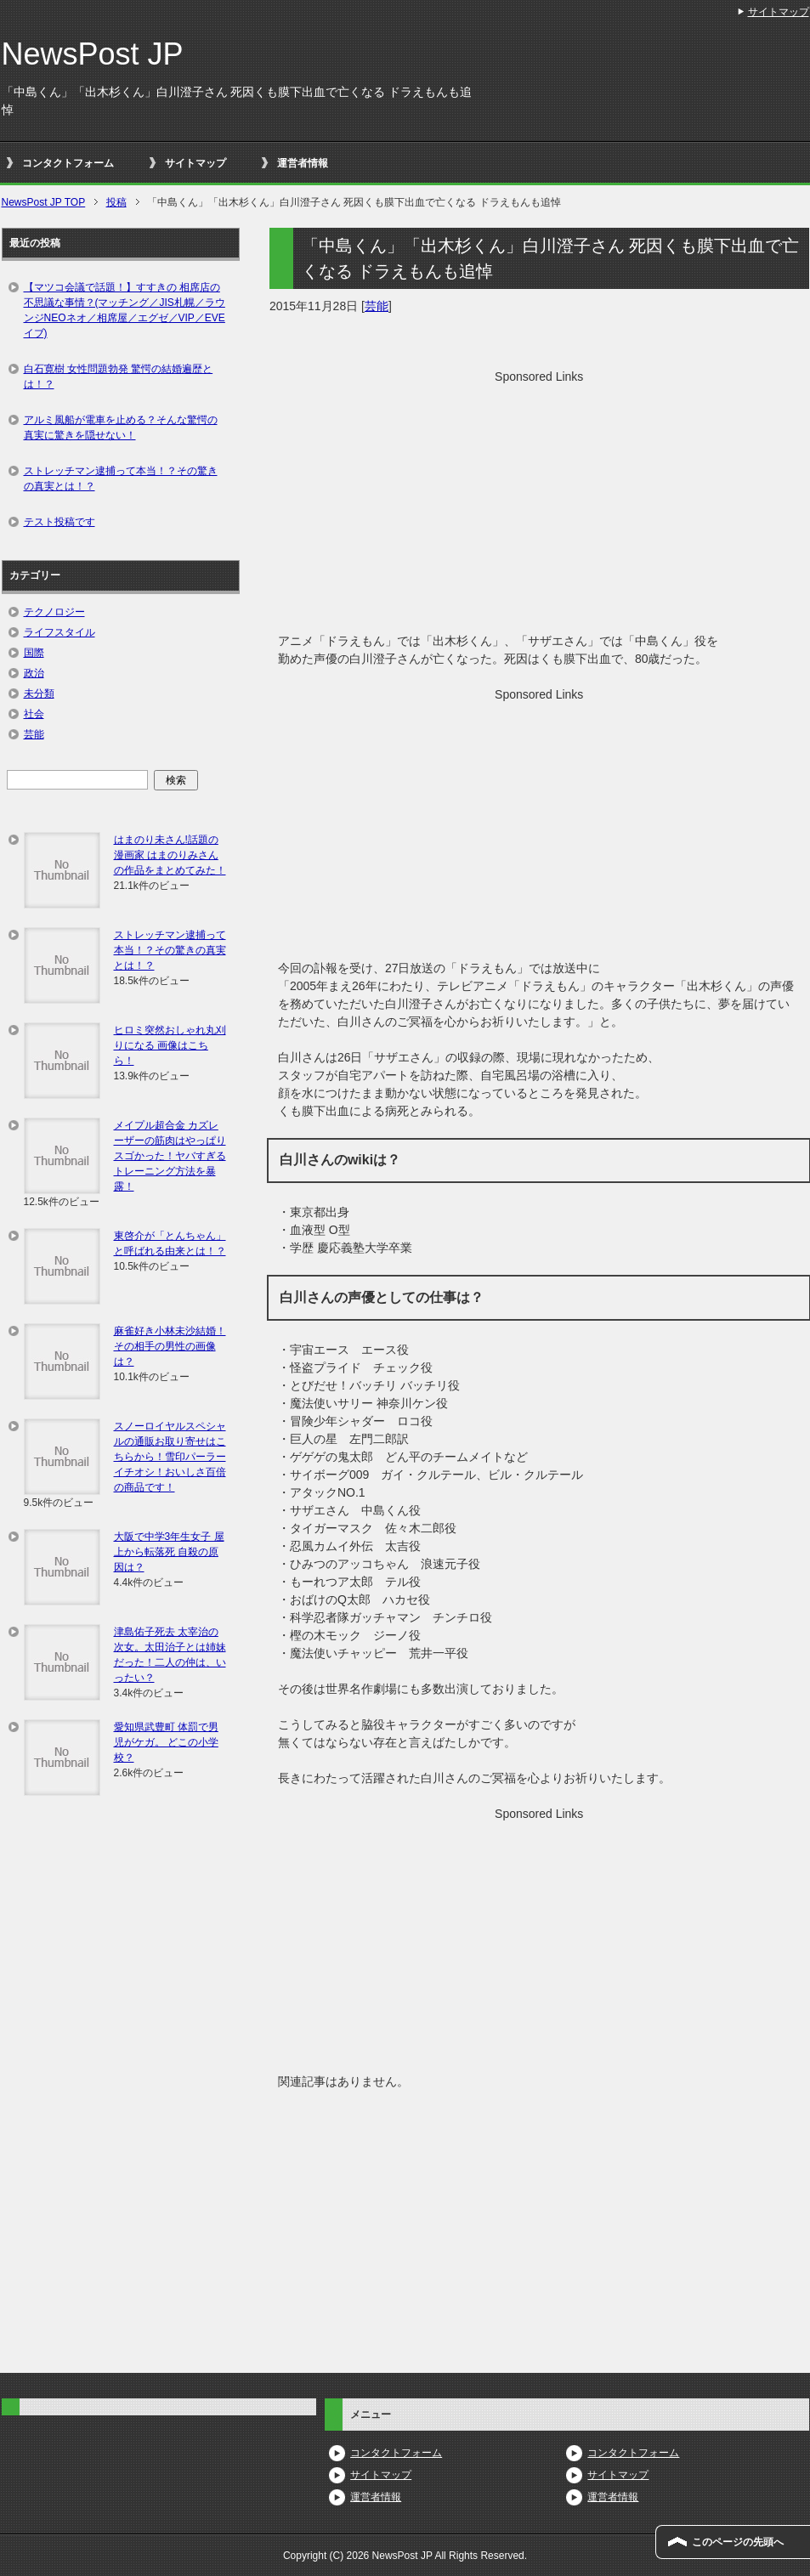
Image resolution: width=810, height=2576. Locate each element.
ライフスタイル (59, 632)
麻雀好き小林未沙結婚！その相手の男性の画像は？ (170, 1346)
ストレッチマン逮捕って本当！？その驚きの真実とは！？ (121, 478)
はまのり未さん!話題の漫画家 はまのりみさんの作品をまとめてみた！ (170, 855)
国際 (34, 653)
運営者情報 (302, 163)
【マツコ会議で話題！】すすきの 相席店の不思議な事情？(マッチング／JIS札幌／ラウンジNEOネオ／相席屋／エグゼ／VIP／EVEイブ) (124, 310)
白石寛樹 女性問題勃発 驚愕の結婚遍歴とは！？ (118, 376)
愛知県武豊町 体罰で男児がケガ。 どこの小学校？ (166, 1742)
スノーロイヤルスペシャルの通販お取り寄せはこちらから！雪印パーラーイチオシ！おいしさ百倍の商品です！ (170, 1456)
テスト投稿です (59, 522)
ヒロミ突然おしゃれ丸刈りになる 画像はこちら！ (170, 1045)
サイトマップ (195, 163)
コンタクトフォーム (68, 163)
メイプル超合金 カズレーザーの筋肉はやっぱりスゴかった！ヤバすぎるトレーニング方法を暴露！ (170, 1155)
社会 (34, 714)
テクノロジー (54, 612)
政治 (34, 673)
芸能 (376, 306)
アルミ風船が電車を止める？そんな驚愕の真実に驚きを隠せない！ (121, 427)
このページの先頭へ (738, 2542)
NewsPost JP (93, 54)
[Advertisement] (539, 505)
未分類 (39, 693)
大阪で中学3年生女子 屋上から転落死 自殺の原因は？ (169, 1552)
